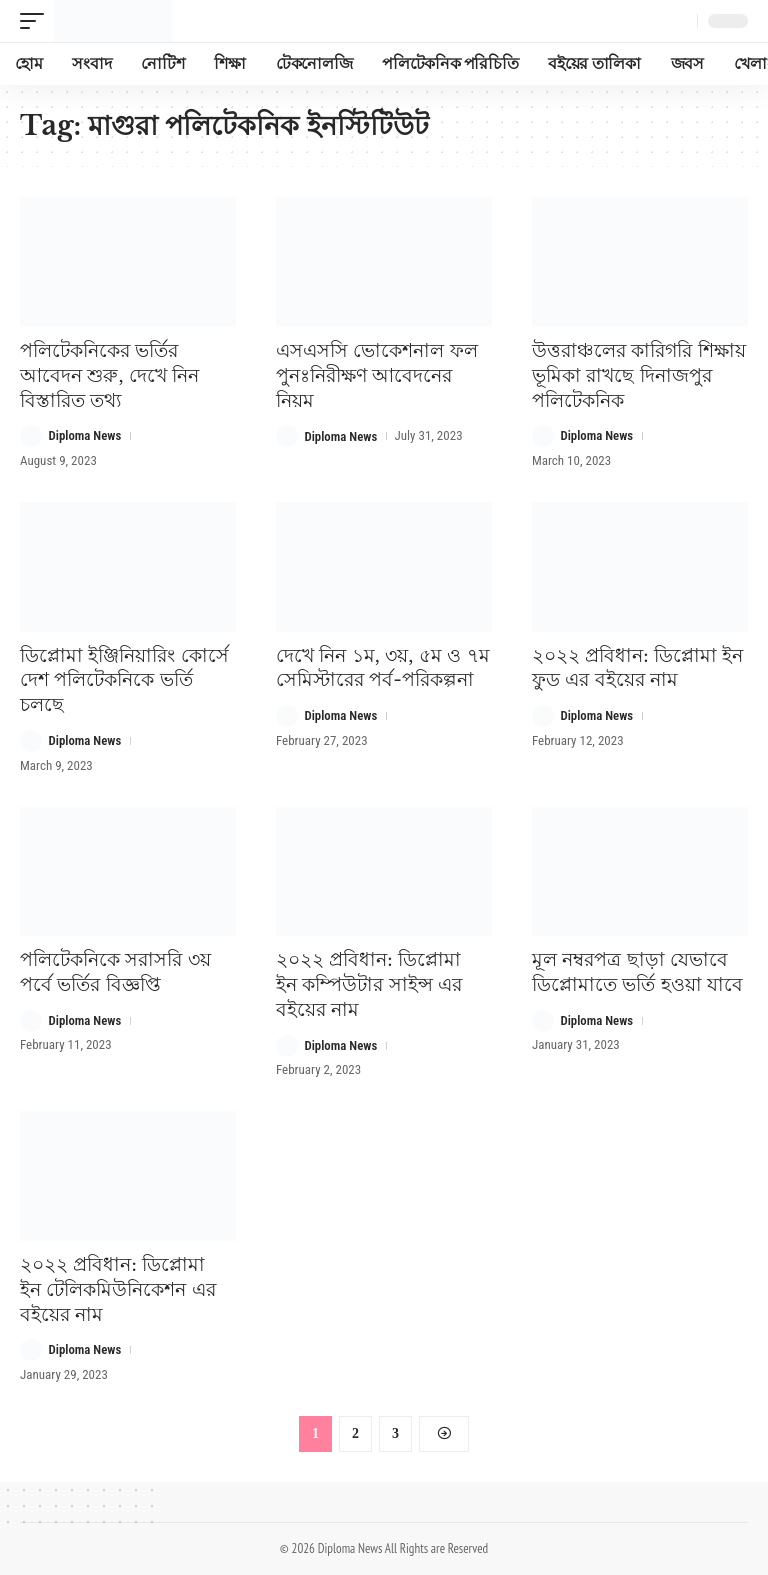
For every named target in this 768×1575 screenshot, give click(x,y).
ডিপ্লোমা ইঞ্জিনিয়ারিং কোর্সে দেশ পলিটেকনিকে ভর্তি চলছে (124, 679)
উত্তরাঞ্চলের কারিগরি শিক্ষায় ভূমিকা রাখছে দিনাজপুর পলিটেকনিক (639, 375)
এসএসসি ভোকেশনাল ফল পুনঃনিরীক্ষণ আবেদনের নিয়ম (377, 375)
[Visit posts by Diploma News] (31, 436)
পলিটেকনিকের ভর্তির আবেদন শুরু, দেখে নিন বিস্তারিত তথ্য (110, 375)
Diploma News (86, 435)
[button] (37, 21)
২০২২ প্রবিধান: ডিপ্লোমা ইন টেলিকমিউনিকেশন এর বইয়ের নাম (118, 1288)
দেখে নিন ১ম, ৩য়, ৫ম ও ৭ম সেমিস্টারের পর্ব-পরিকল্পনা (383, 667)
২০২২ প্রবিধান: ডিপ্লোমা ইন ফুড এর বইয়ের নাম (638, 667)
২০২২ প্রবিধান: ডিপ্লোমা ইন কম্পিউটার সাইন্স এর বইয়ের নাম (369, 984)
